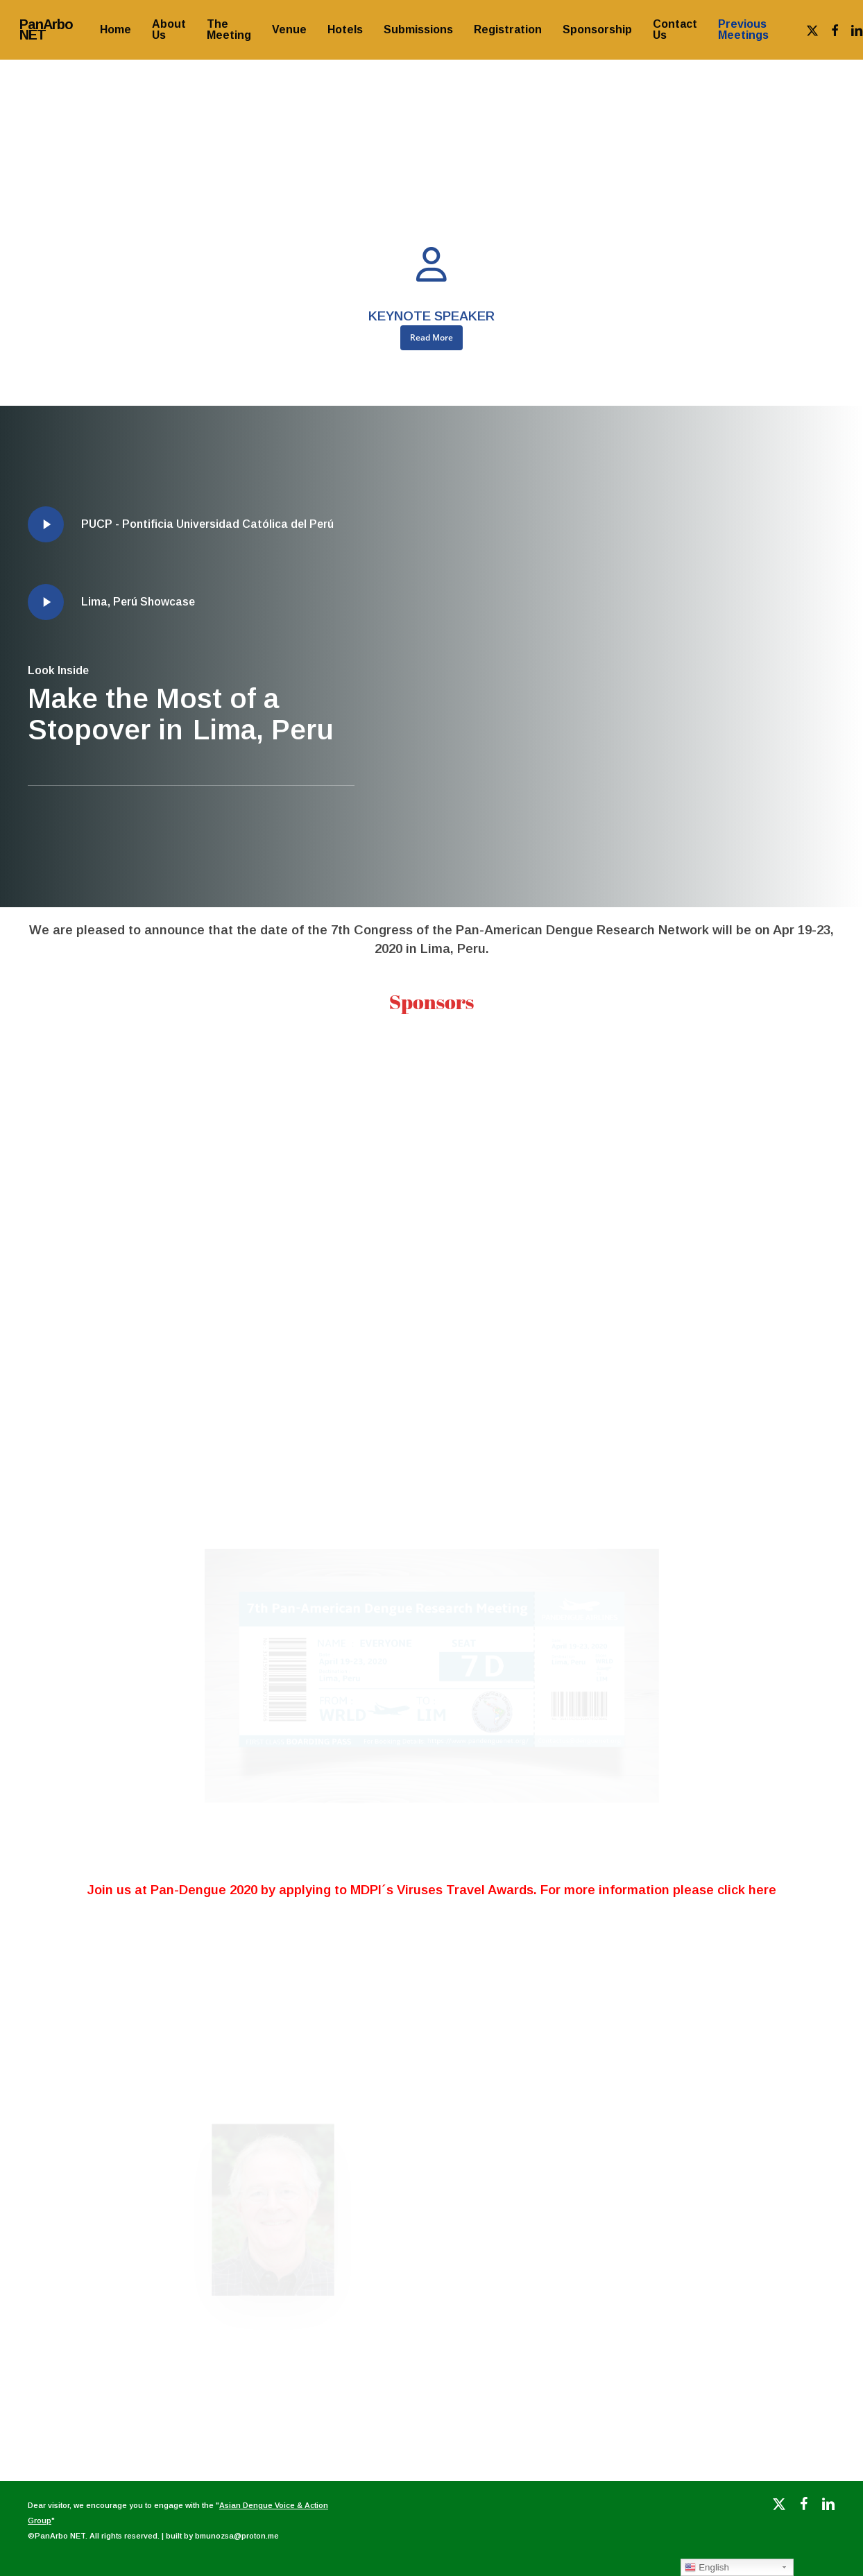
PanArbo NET (46, 29)
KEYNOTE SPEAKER (431, 316)
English (706, 2567)
